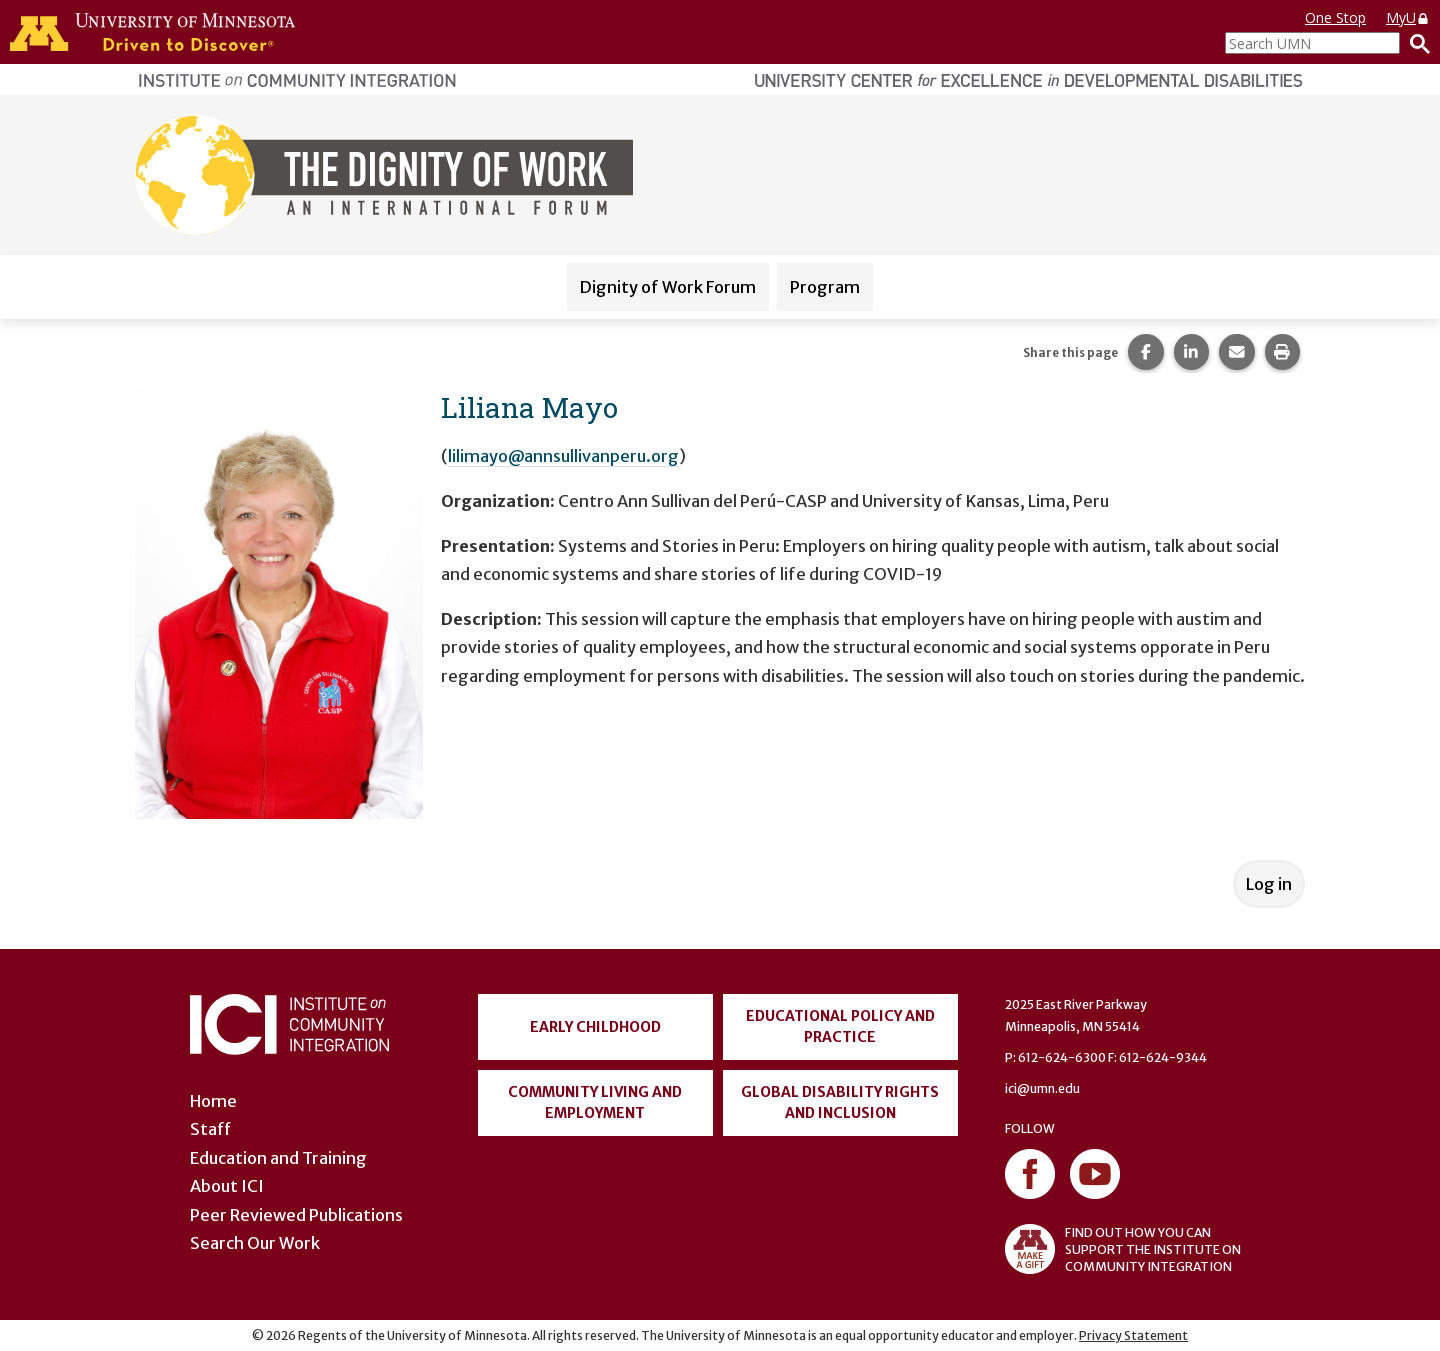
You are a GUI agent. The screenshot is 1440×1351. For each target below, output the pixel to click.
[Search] (1415, 43)
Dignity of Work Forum (668, 287)
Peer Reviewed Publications (296, 1215)
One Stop (1335, 17)
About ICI (227, 1186)
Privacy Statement (1133, 1335)
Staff (210, 1129)
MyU (1408, 17)
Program (825, 287)
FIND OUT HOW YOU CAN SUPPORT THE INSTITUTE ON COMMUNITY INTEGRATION (1123, 1249)
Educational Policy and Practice (840, 1026)
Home (213, 1101)
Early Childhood (595, 1027)
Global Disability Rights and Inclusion (840, 1102)
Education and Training (278, 1158)
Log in (1269, 884)
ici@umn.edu (1042, 1088)
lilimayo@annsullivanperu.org (563, 456)
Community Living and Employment (595, 1102)
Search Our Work (255, 1243)
